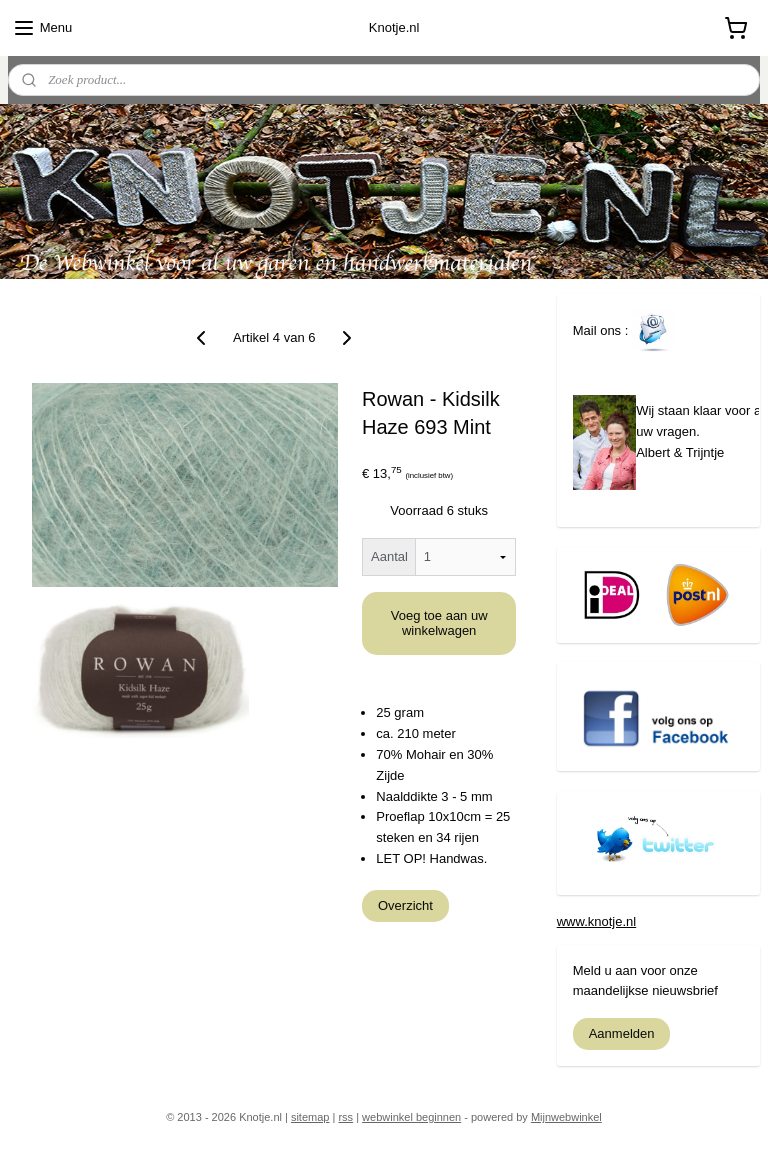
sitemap (310, 1117)
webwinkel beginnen (411, 1117)
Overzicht (405, 904)
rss (345, 1117)
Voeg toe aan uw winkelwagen (439, 623)
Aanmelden (622, 1033)
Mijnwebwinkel (566, 1117)
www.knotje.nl (596, 921)
